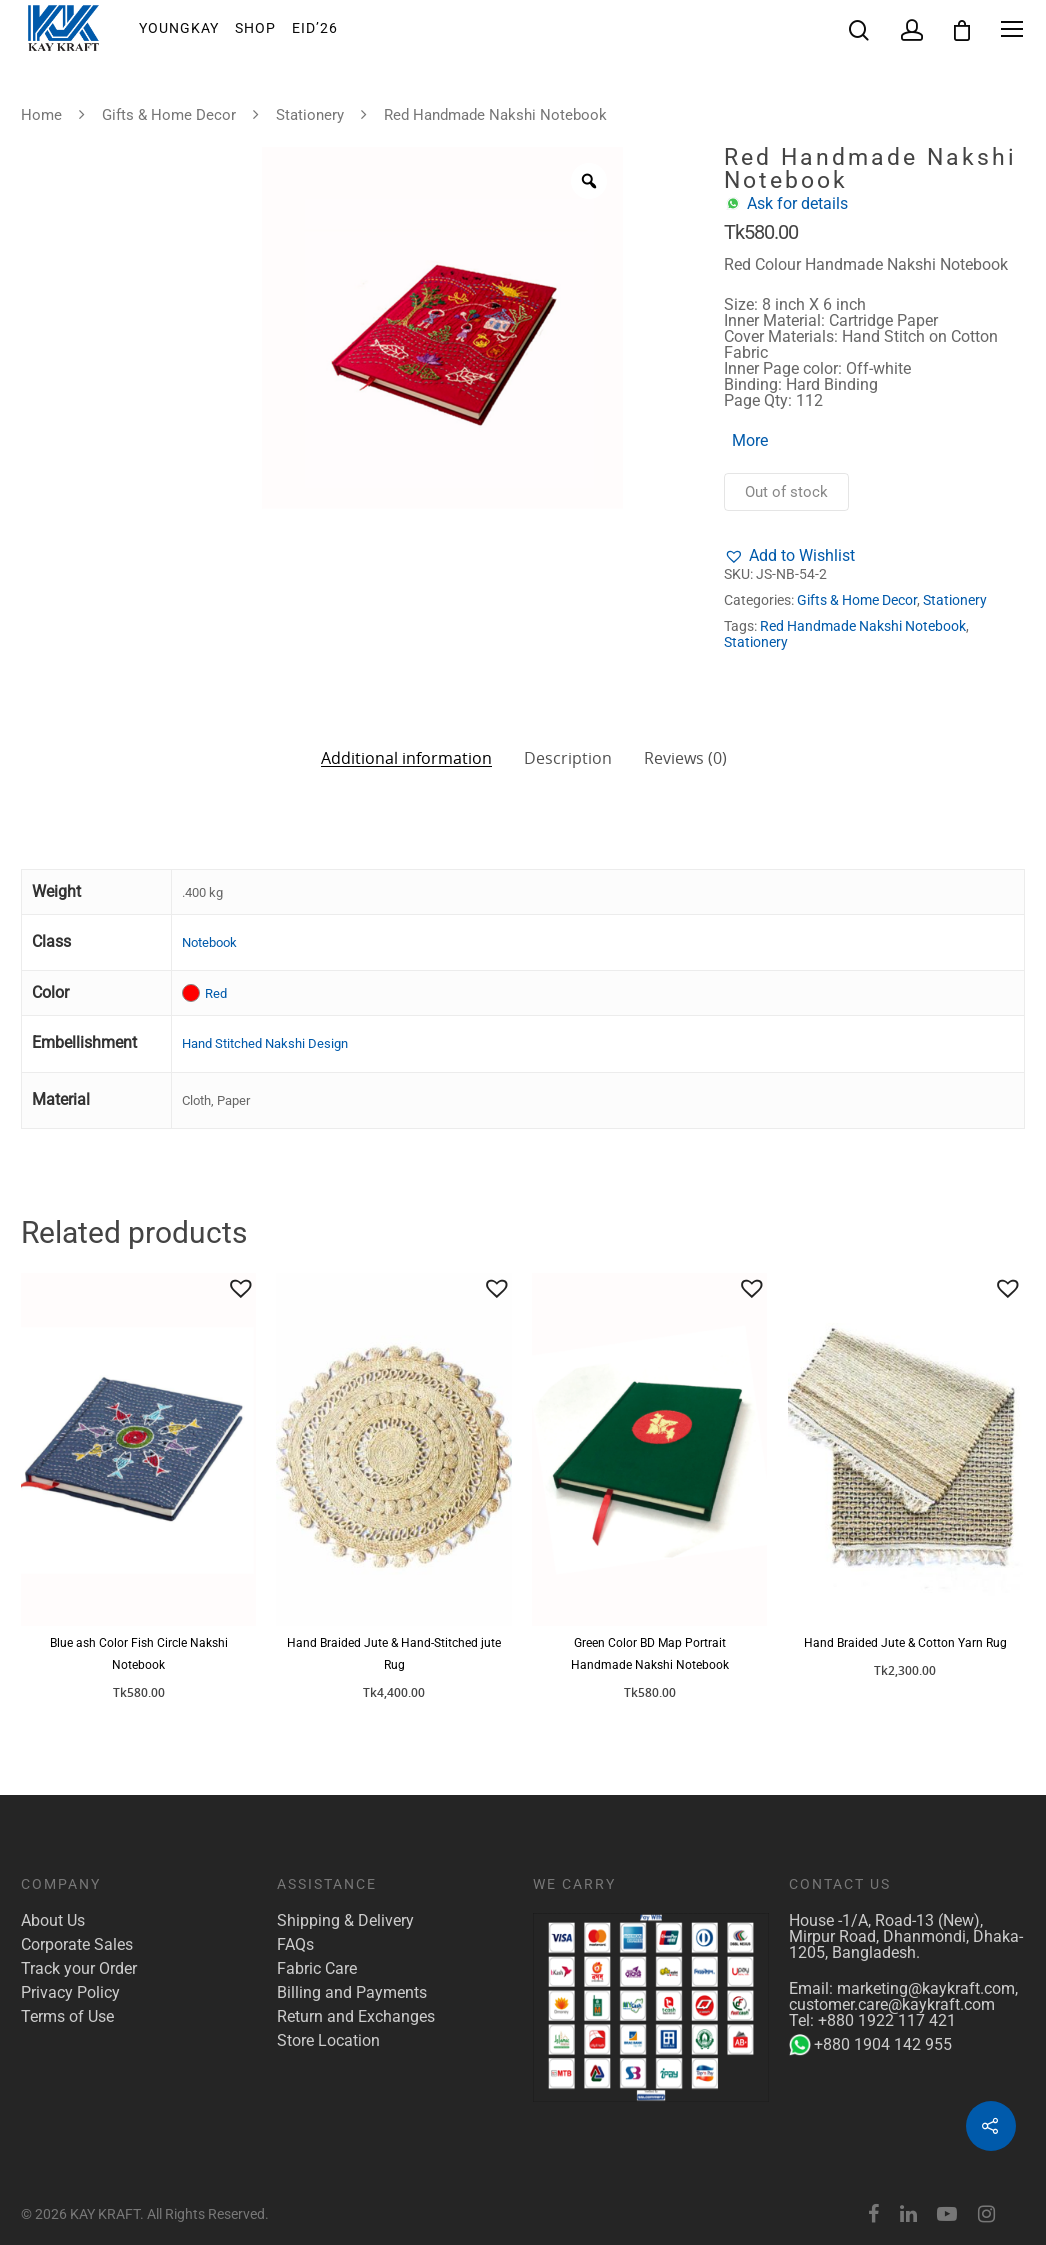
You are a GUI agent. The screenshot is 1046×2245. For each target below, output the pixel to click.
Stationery (310, 115)
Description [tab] (568, 758)
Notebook (209, 942)
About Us (53, 1921)
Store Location (328, 2041)
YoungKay (179, 29)
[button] (789, 556)
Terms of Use (67, 2017)
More (750, 440)
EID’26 (315, 29)
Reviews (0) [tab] (685, 758)
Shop (255, 29)
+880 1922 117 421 (887, 2020)
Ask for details (797, 203)
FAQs (295, 1945)
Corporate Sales (77, 1945)
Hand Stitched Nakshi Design (265, 1043)
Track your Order (79, 1969)
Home (41, 115)
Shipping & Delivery (345, 1921)
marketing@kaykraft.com (926, 1988)
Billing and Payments (352, 1993)
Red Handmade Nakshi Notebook (863, 626)
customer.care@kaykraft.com (892, 2004)
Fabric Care (317, 1969)
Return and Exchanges (356, 2017)
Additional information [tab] (406, 757)
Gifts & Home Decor (169, 115)
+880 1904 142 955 (870, 2045)
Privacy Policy (70, 1993)
